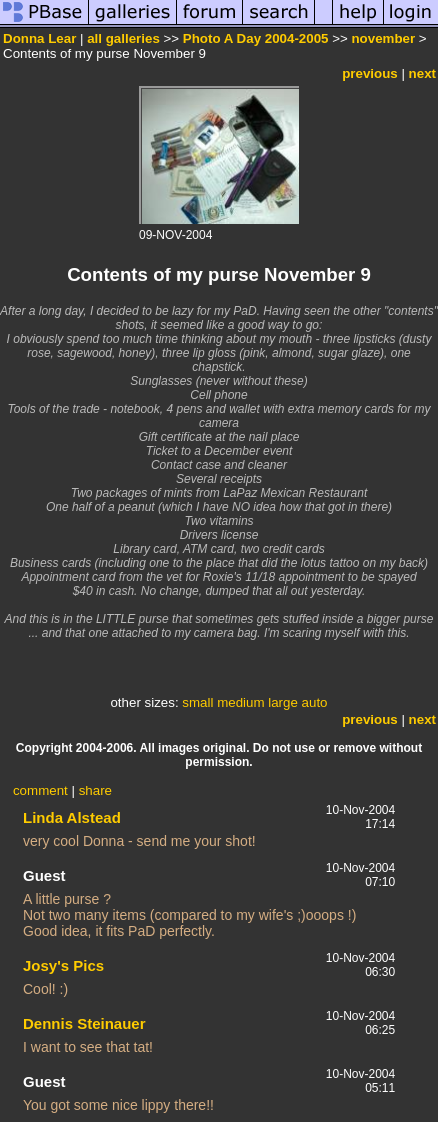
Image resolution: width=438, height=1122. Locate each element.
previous (370, 73)
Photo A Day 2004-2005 (256, 38)
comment (40, 790)
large (283, 702)
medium (240, 702)
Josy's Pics (63, 965)
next (422, 73)
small (197, 702)
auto (315, 702)
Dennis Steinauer (84, 1023)
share (95, 790)
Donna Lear (39, 38)
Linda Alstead (72, 817)
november (383, 38)
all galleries (123, 38)
